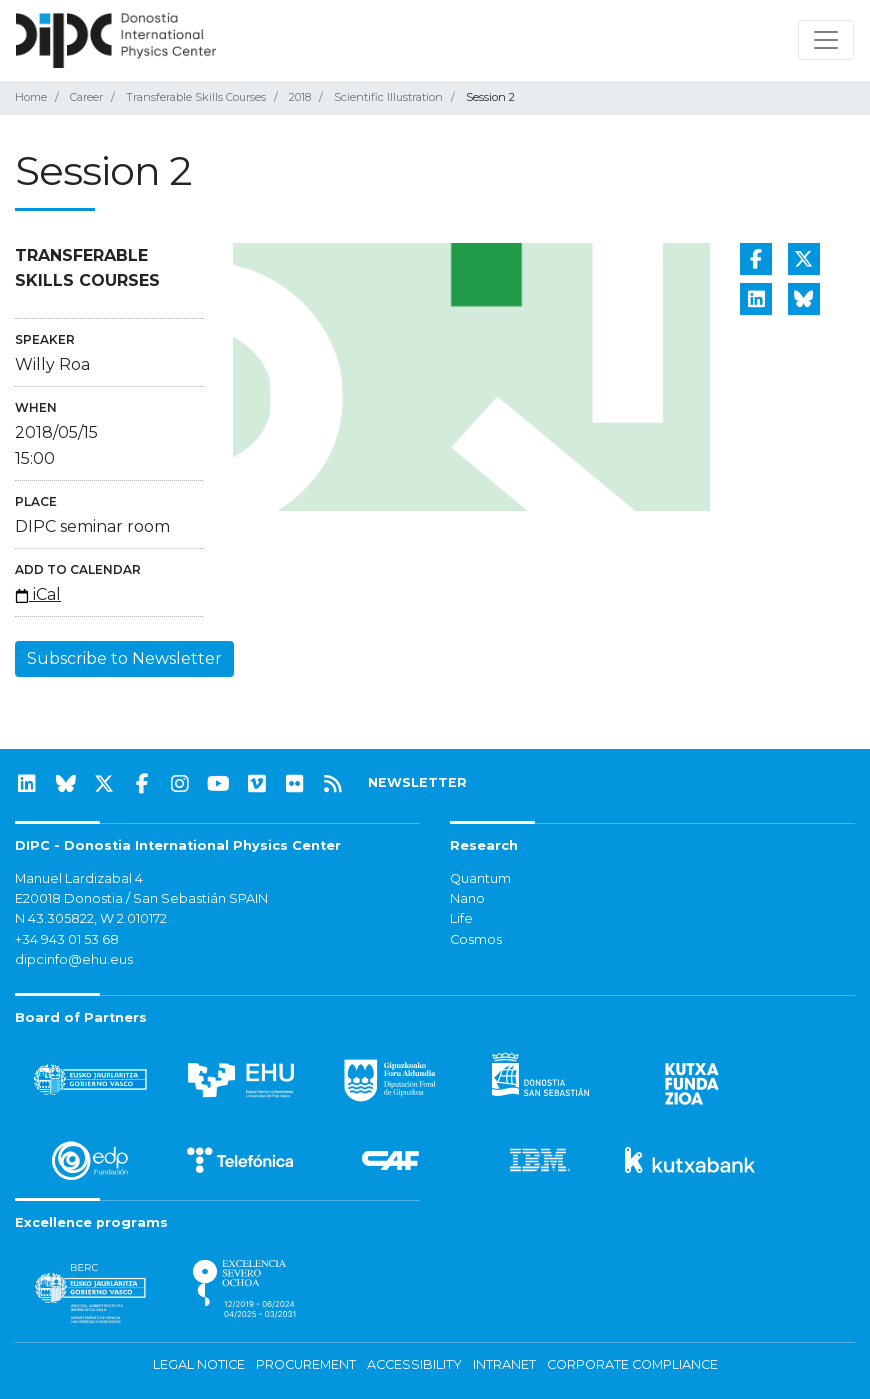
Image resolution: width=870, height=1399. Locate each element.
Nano (467, 898)
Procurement (306, 1364)
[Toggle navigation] (826, 40)
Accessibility (414, 1364)
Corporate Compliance (632, 1364)
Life (461, 918)
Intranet (504, 1364)
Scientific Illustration (388, 97)
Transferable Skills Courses (196, 97)
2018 (300, 97)
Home (31, 97)
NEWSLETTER (417, 782)
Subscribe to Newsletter (124, 658)
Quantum (480, 878)
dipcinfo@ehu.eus (74, 959)
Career (86, 97)
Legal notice (199, 1364)
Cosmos (476, 939)
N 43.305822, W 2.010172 (91, 918)
